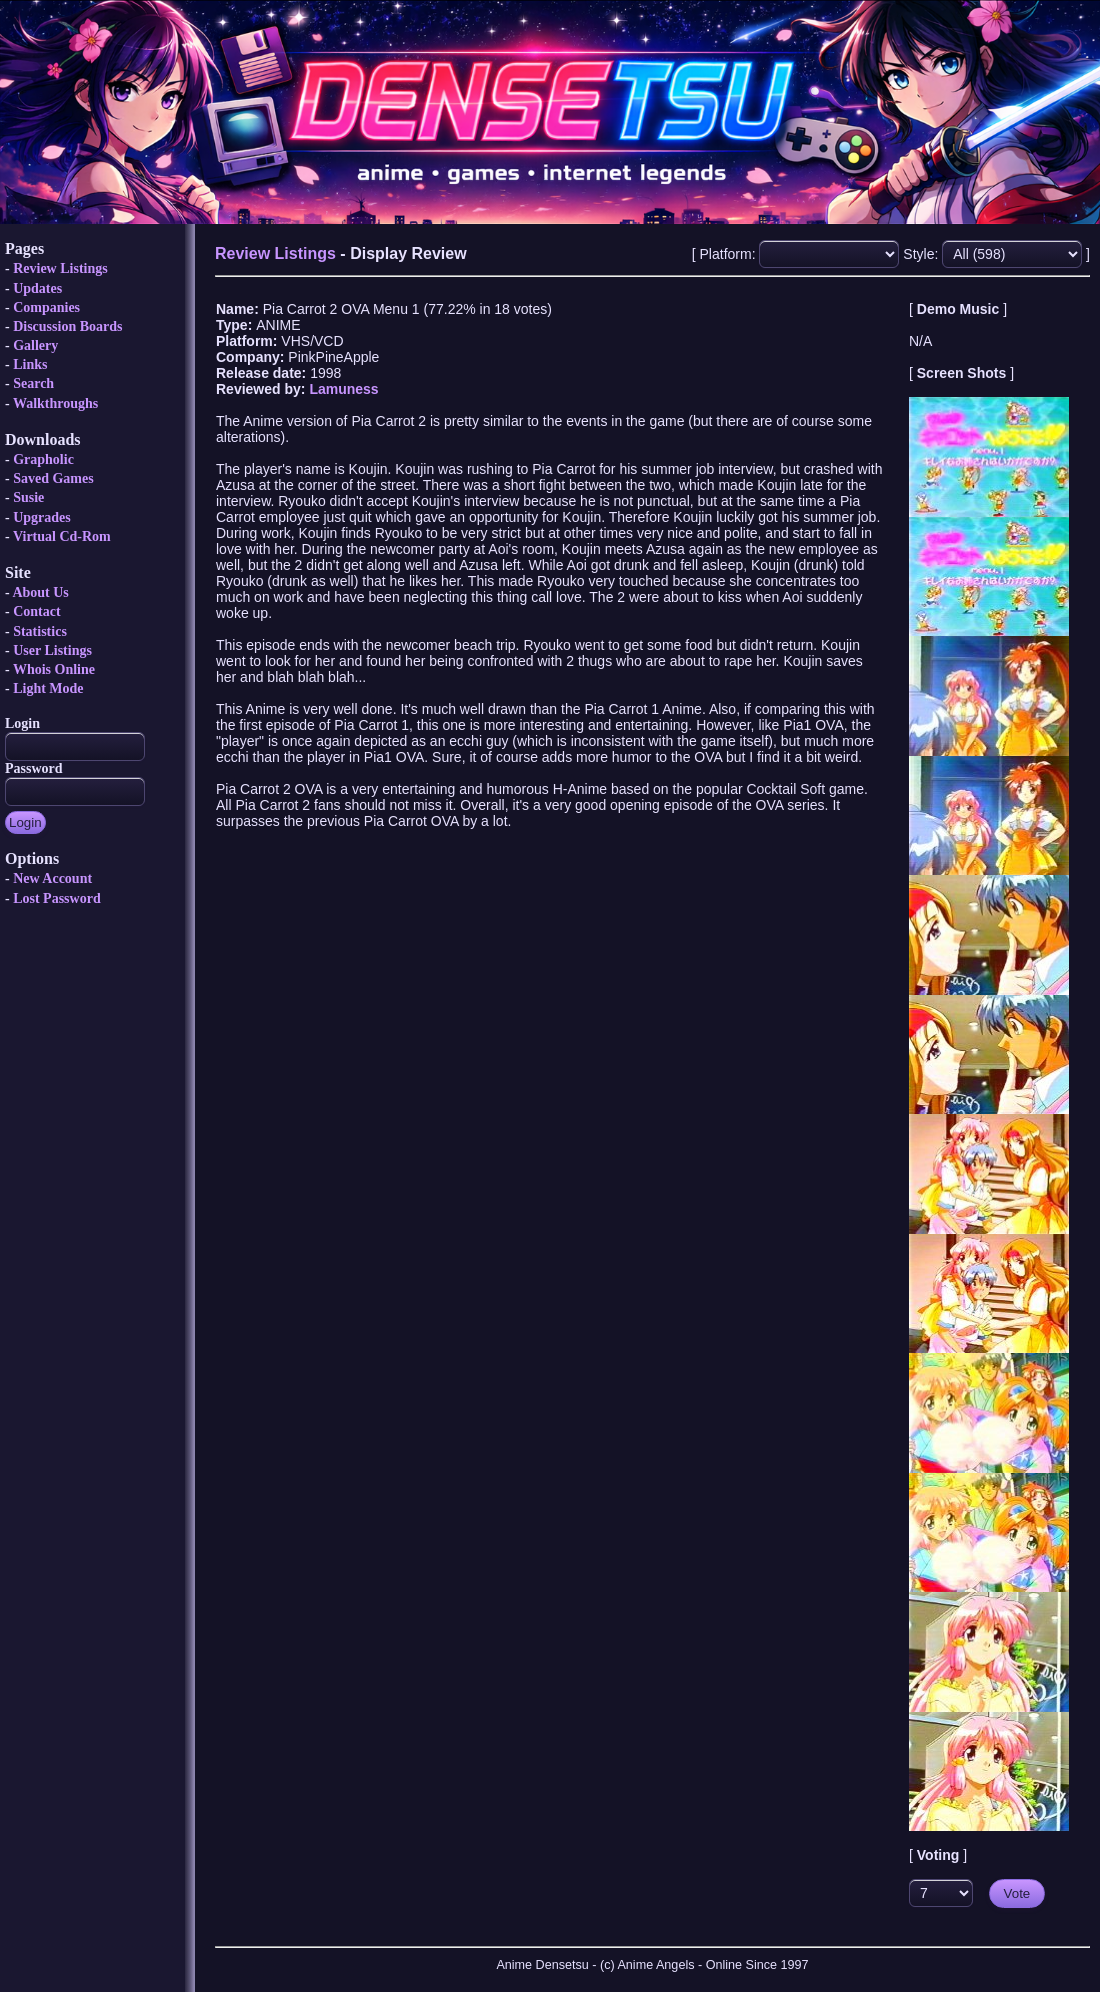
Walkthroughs (55, 403)
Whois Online (54, 669)
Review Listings (60, 268)
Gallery (35, 345)
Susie (28, 497)
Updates (37, 288)
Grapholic (43, 459)
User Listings (52, 650)
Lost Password (57, 898)
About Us (40, 592)
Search (33, 383)
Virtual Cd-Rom (62, 536)
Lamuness (343, 389)
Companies (46, 307)
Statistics (40, 631)
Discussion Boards (67, 326)
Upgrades (42, 517)
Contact (36, 611)
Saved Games (53, 478)
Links (30, 364)
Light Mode (48, 688)
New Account (52, 878)
